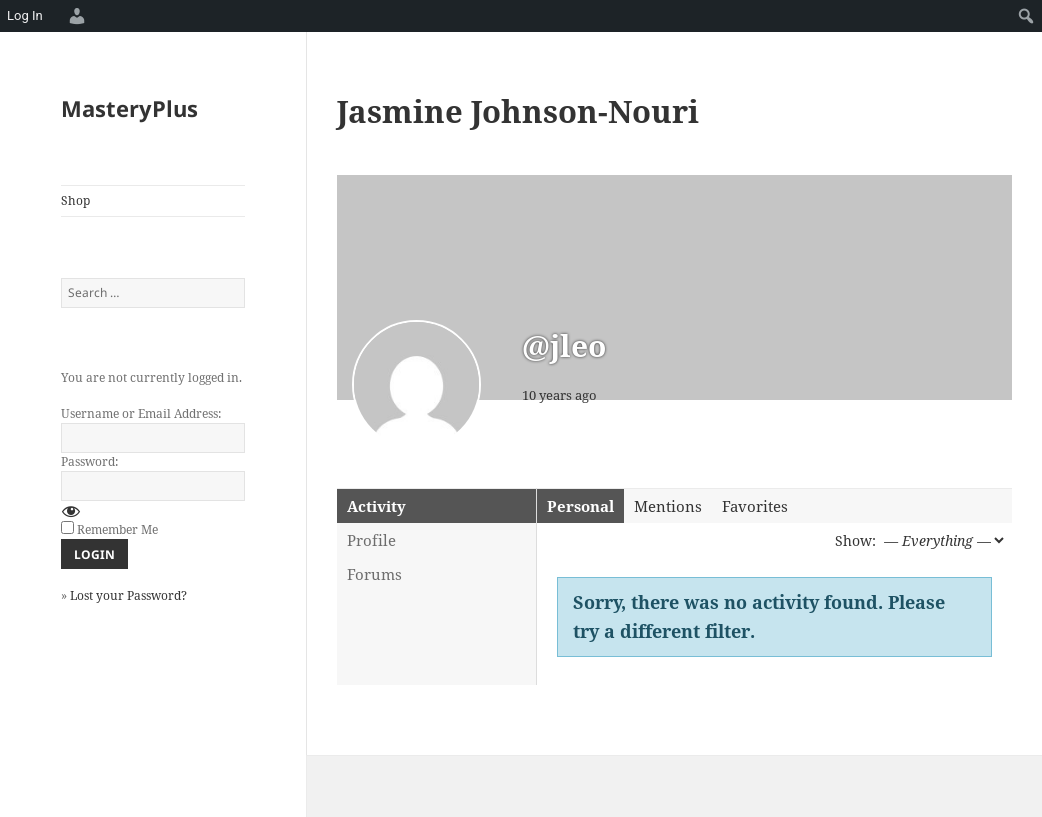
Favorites (755, 506)
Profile (371, 540)
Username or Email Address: (141, 413)
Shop (75, 200)
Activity (376, 506)
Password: (89, 461)
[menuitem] (74, 16)
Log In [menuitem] (25, 15)
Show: (855, 540)
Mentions (668, 506)
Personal (580, 506)
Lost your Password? (128, 595)
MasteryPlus (129, 108)
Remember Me (117, 529)
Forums (374, 574)
